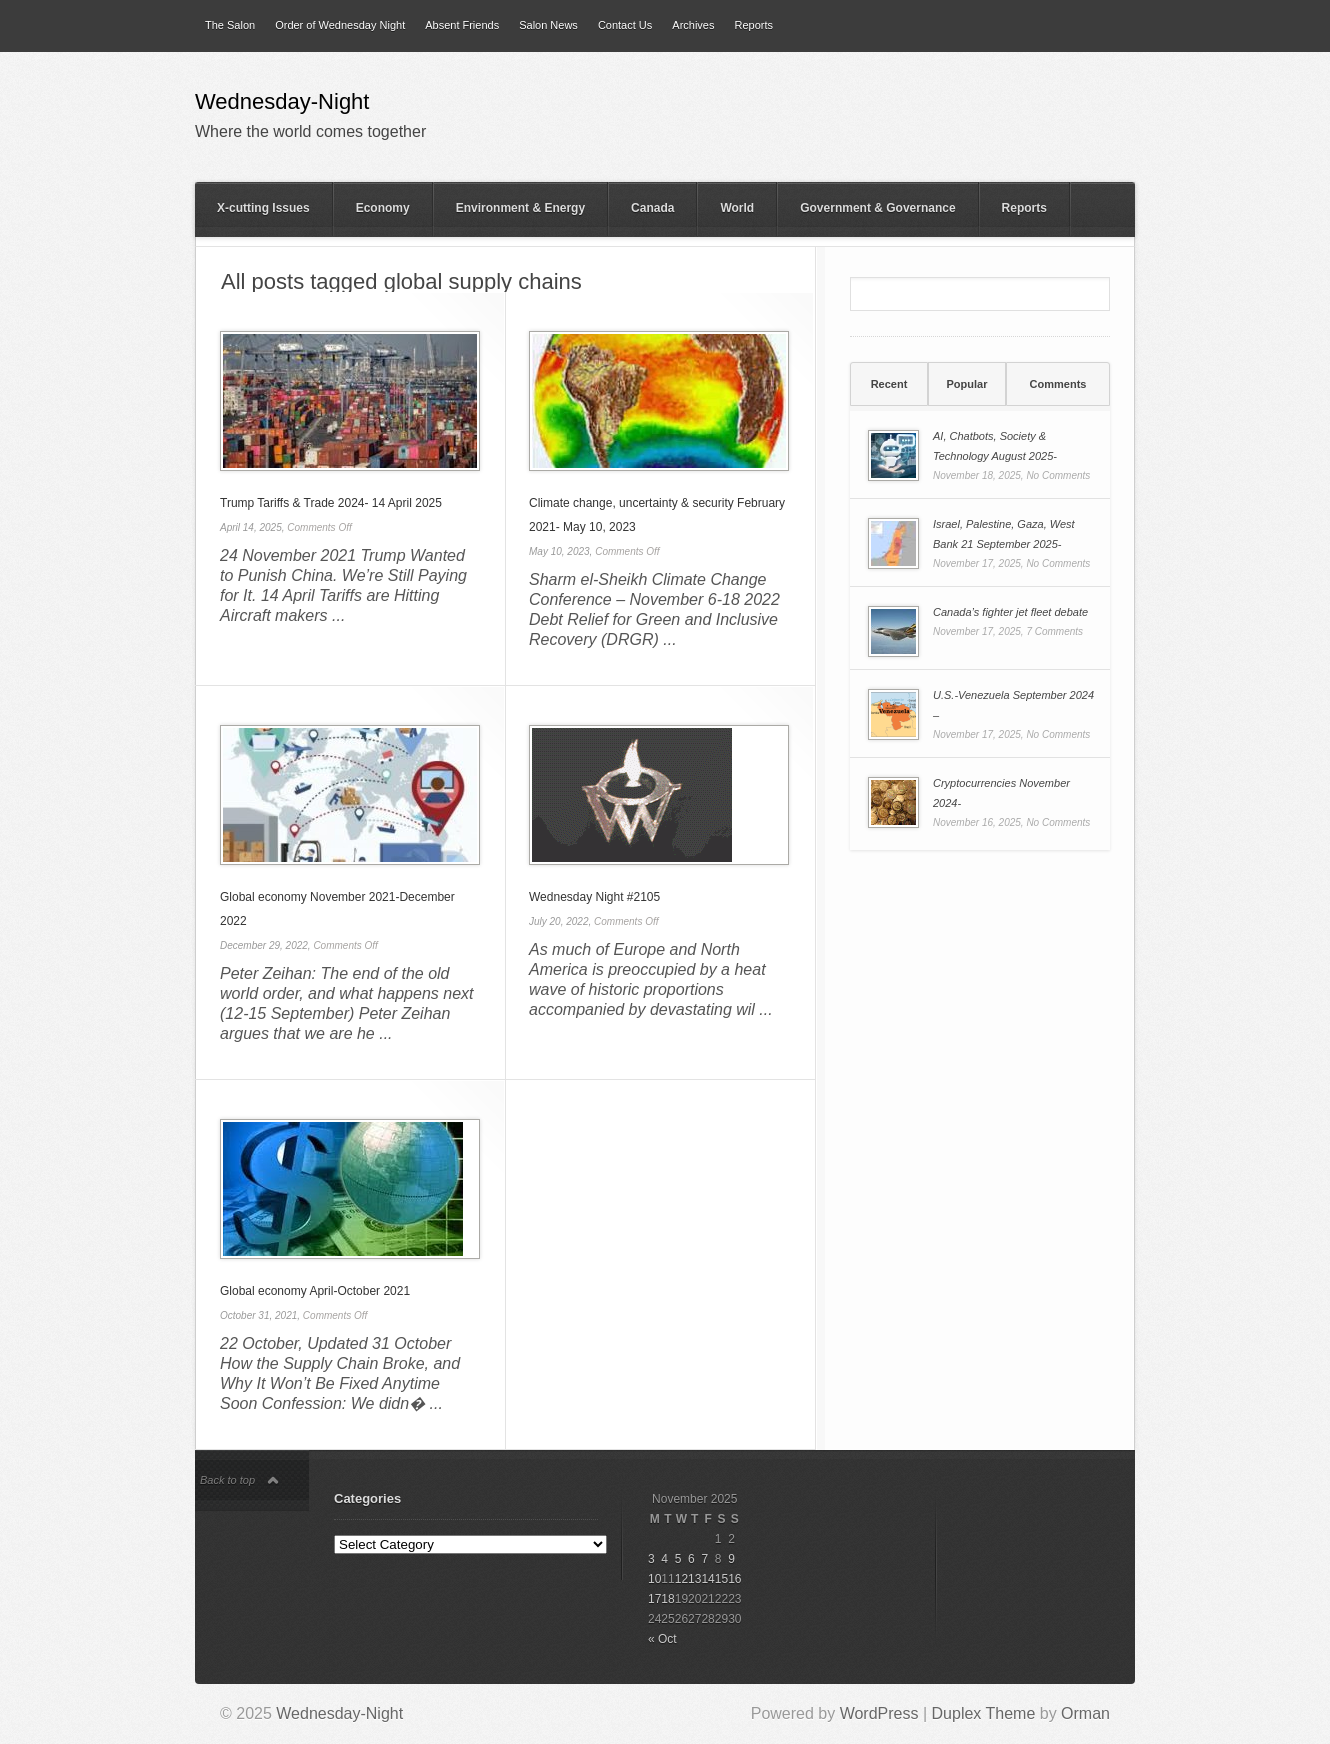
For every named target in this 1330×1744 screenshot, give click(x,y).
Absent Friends (462, 25)
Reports (753, 25)
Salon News (548, 25)
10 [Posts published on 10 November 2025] (654, 1579)
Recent (889, 384)
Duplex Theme (984, 1713)
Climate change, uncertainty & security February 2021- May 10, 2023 (657, 515)
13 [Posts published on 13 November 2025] (694, 1579)
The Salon (230, 25)
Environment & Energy (520, 208)
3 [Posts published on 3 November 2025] (651, 1559)
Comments (1058, 384)
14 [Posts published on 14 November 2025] (707, 1579)
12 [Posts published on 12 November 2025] (681, 1579)
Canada (652, 208)
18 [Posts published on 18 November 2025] (667, 1599)
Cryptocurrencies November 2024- (1001, 793)
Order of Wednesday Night (340, 25)
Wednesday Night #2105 (594, 897)
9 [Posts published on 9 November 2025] (731, 1559)
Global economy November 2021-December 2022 (337, 909)
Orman (1085, 1713)
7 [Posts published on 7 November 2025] (704, 1559)
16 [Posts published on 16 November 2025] (734, 1579)
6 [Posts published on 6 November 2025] (691, 1559)
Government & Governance (877, 208)
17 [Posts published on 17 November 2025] (654, 1599)
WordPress (879, 1713)
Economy (383, 208)
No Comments (1058, 475)
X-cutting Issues (263, 208)
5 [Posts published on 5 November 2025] (678, 1559)
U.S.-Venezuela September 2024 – (1013, 705)
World (737, 208)
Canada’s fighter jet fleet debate (1010, 612)
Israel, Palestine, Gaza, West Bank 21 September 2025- (1004, 534)
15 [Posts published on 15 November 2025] (721, 1579)
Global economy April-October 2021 (315, 1291)
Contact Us (625, 25)
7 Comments (1054, 631)
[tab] (889, 384)
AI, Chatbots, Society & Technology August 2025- (995, 446)
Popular (967, 384)
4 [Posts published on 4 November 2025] (664, 1559)
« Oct (662, 1639)
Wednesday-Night (282, 103)
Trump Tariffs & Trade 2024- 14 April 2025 (331, 503)
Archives (693, 25)
